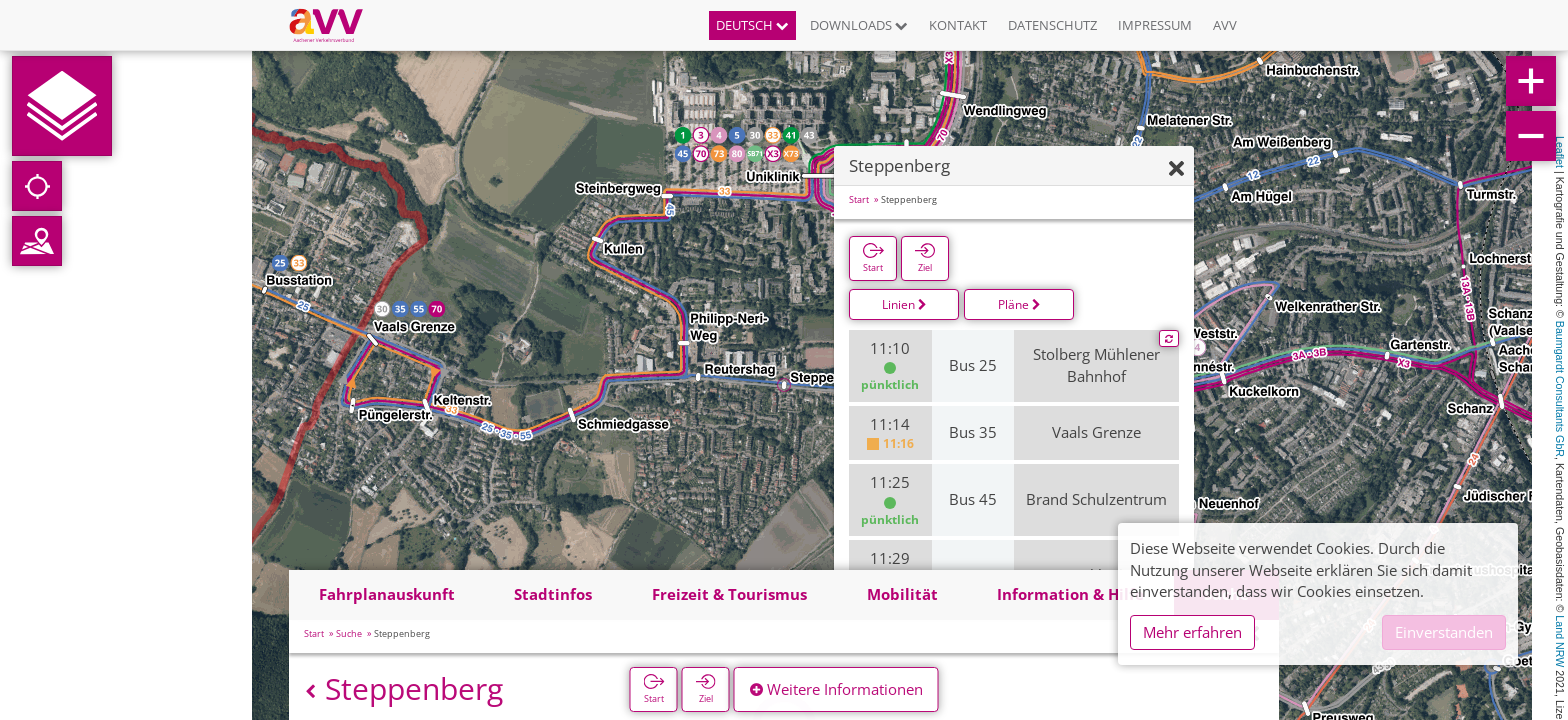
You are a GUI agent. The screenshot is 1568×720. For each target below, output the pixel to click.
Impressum (1155, 25)
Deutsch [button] (752, 25)
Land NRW (1560, 641)
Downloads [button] (859, 25)
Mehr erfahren (1192, 632)
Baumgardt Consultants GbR (1560, 389)
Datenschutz (1052, 25)
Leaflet (1560, 152)
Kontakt (958, 25)
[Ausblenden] (1176, 213)
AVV (1225, 25)
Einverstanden (1444, 632)
